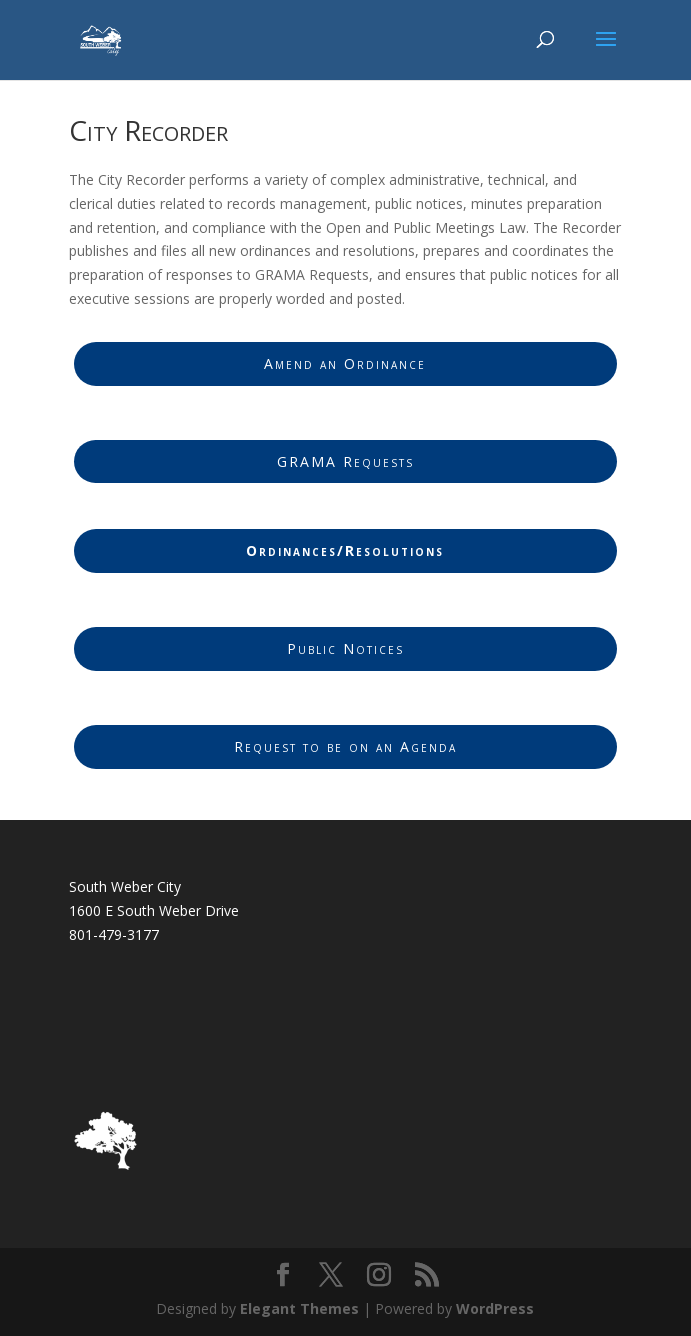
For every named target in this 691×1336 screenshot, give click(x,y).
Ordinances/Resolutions (345, 550)
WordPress (495, 1308)
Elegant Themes (299, 1308)
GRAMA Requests (345, 461)
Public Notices (345, 648)
